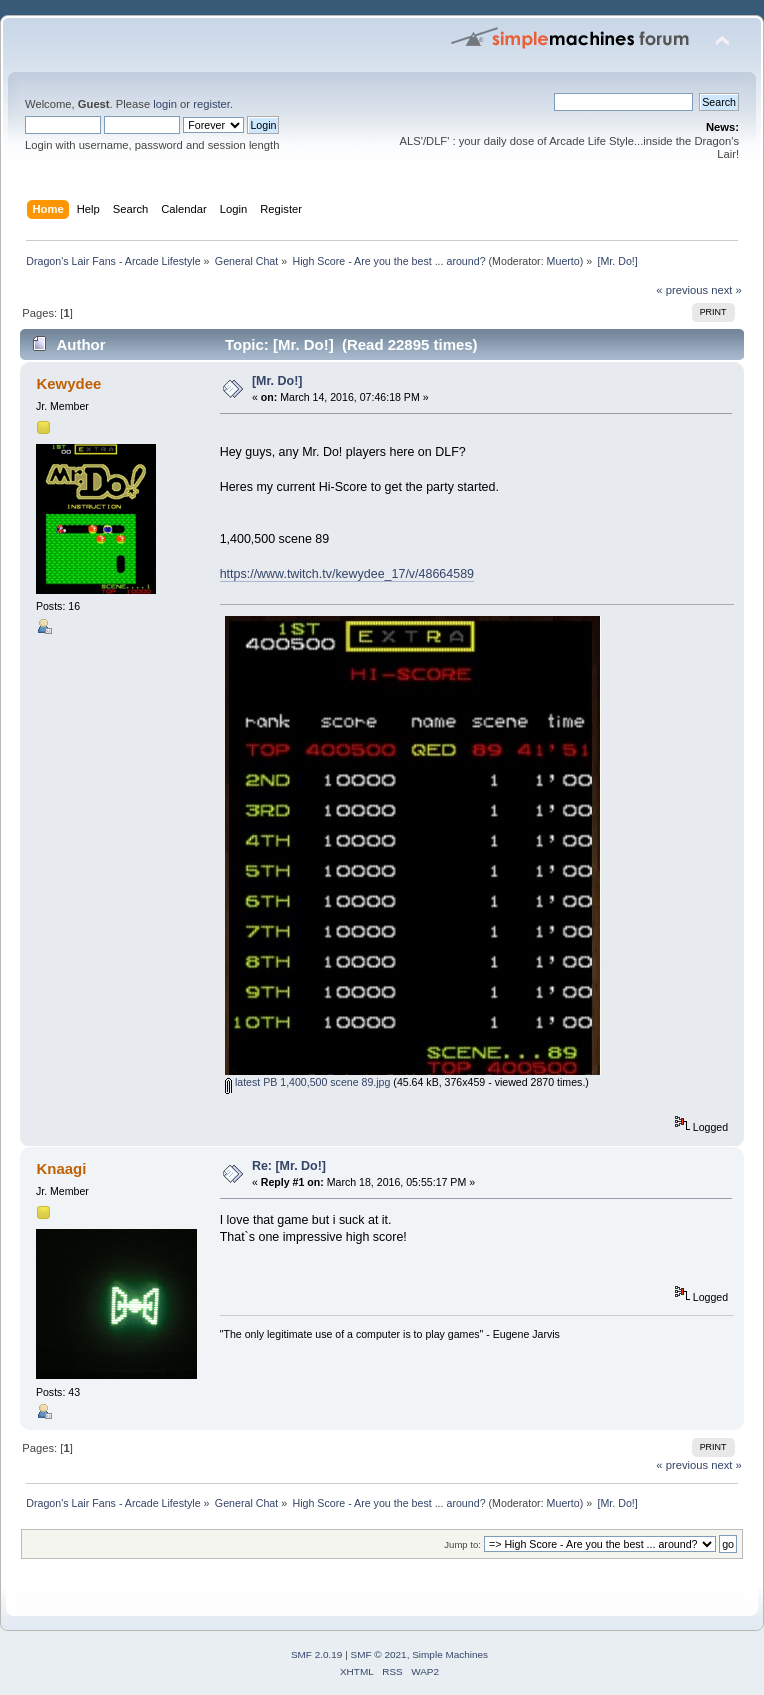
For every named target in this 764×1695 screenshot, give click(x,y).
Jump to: (462, 1544)
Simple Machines (450, 1654)
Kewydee (68, 383)
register (211, 104)
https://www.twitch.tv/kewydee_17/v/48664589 (347, 574)
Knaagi (61, 1168)
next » (726, 290)
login (165, 104)
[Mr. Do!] (277, 381)
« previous (682, 290)
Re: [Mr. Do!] (289, 1166)
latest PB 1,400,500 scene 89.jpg (307, 1082)
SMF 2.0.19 (317, 1654)
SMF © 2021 (379, 1654)
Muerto (563, 261)
